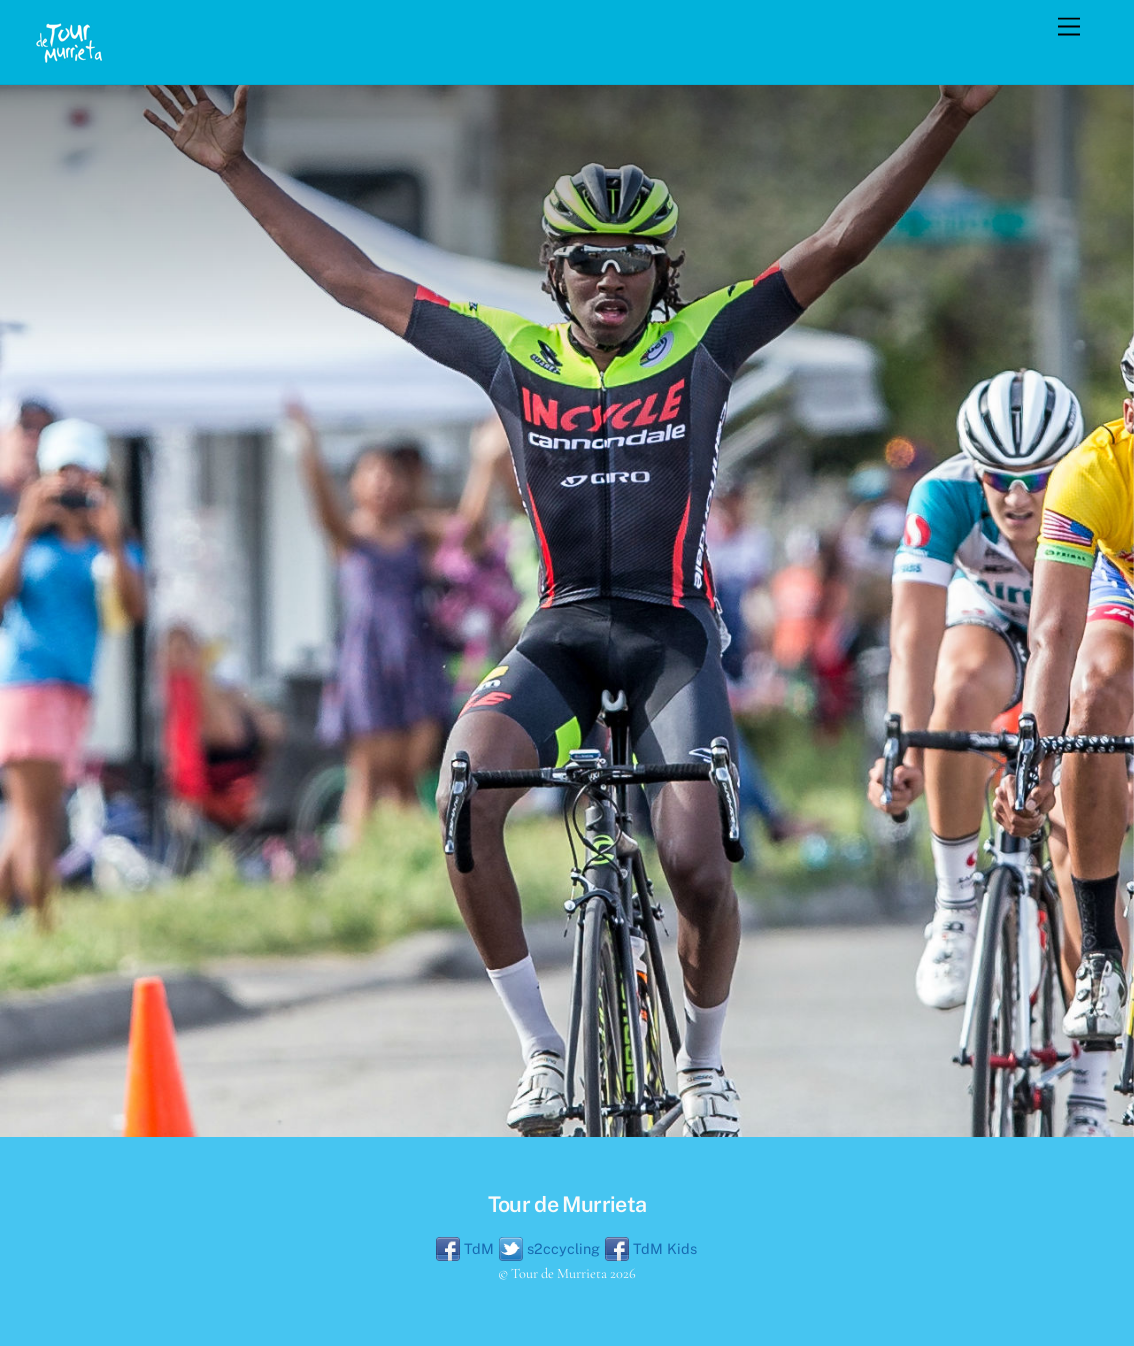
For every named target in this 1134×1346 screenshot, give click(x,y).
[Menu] (1069, 27)
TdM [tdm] (465, 1248)
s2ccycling (549, 1248)
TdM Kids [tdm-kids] (651, 1248)
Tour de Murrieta (559, 1273)
